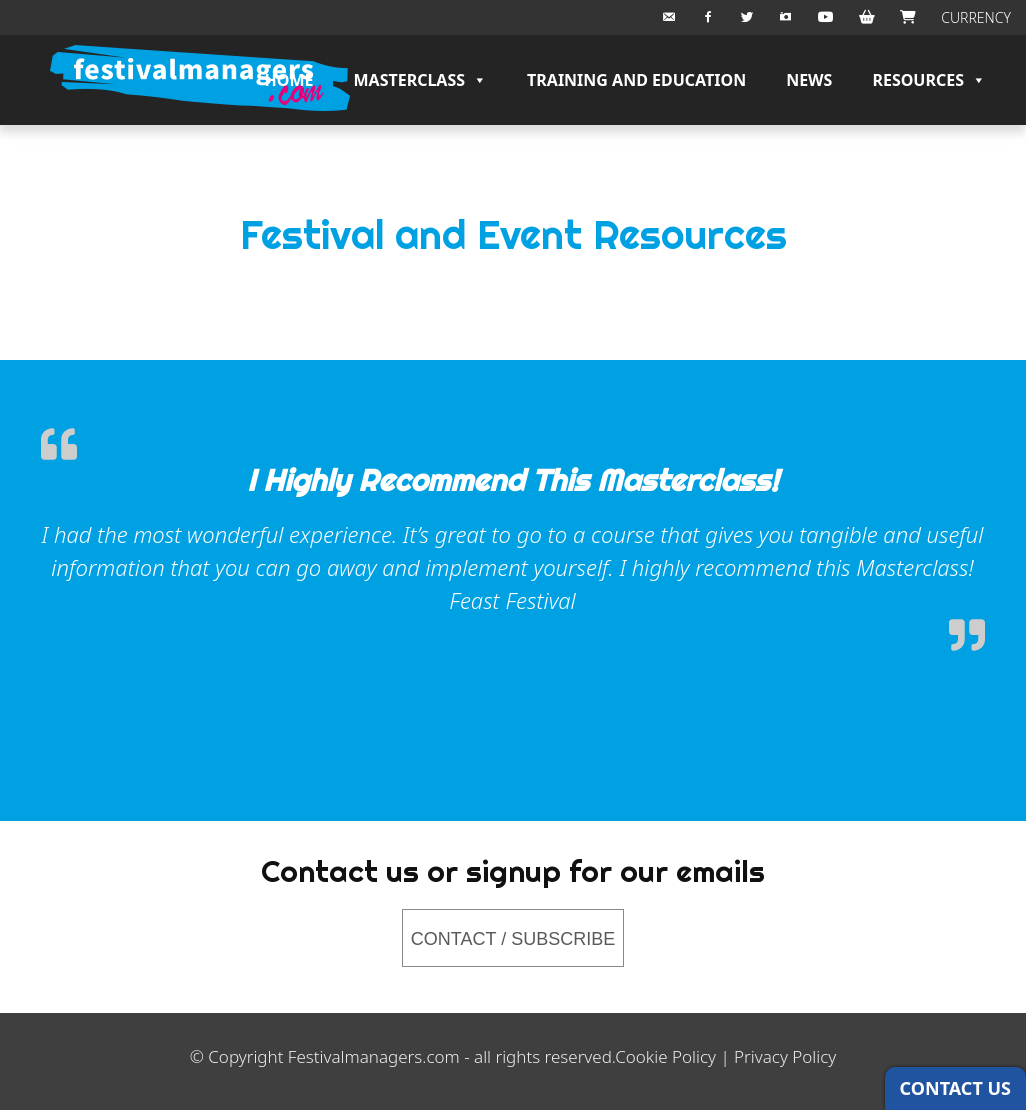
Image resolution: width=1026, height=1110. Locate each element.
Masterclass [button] (420, 80)
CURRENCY (976, 17)
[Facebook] (708, 17)
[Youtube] (826, 17)
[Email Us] (669, 17)
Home (289, 80)
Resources (929, 80)
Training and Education (636, 80)
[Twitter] (747, 17)
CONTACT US (955, 1088)
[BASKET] (867, 17)
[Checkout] (908, 17)
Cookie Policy (665, 1056)
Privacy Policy (785, 1056)
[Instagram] (786, 17)
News (809, 80)
